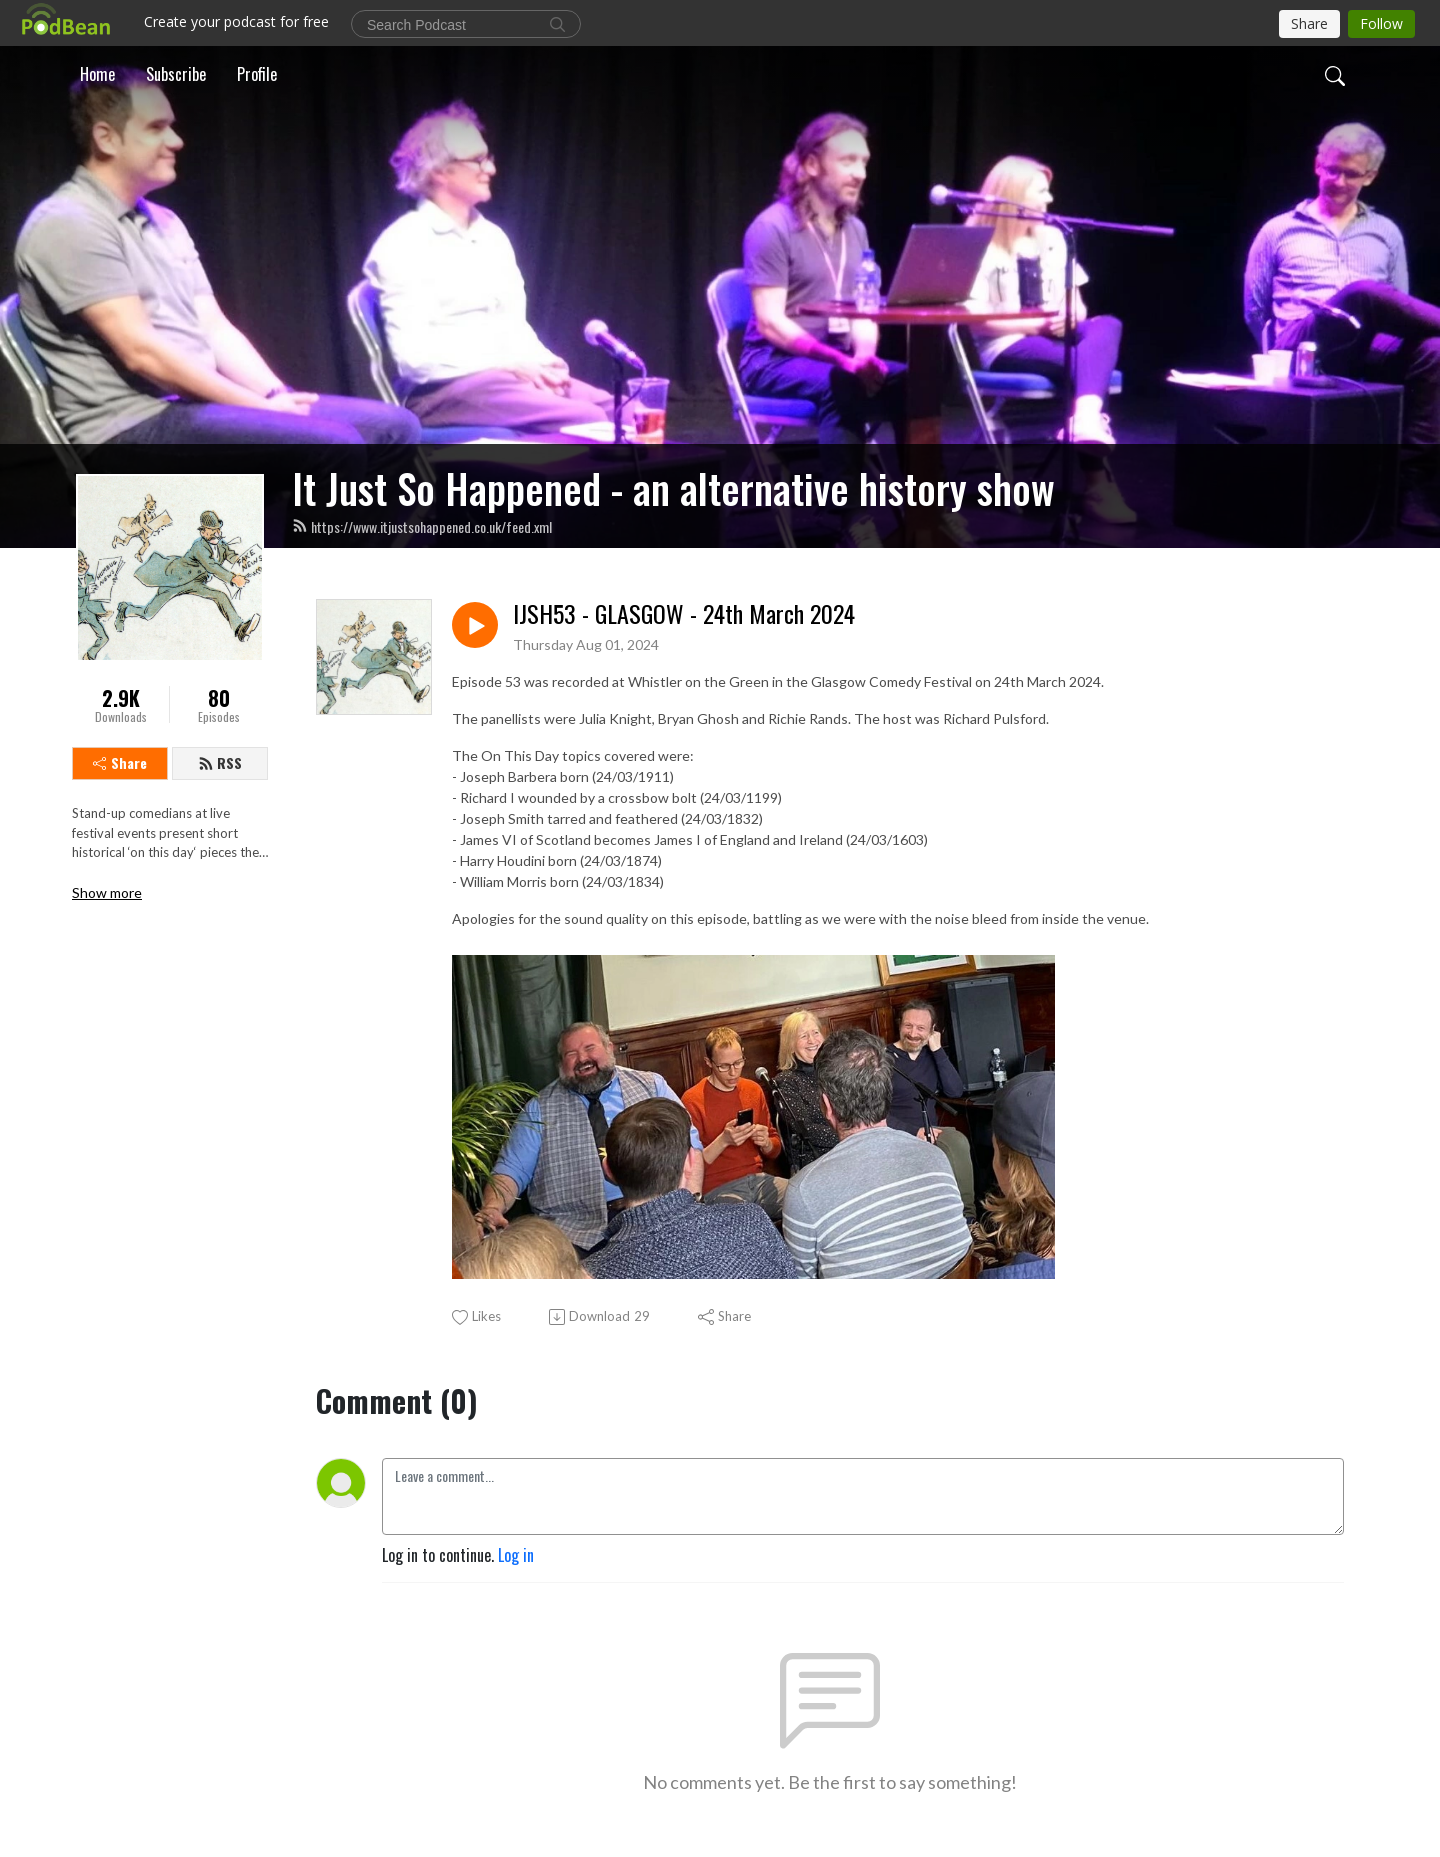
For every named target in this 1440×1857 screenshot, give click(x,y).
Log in (516, 1555)
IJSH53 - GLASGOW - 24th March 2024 (684, 613)
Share (120, 762)
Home (97, 74)
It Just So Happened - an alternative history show (673, 488)
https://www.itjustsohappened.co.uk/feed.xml (422, 526)
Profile (257, 74)
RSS (220, 762)
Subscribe (176, 74)
